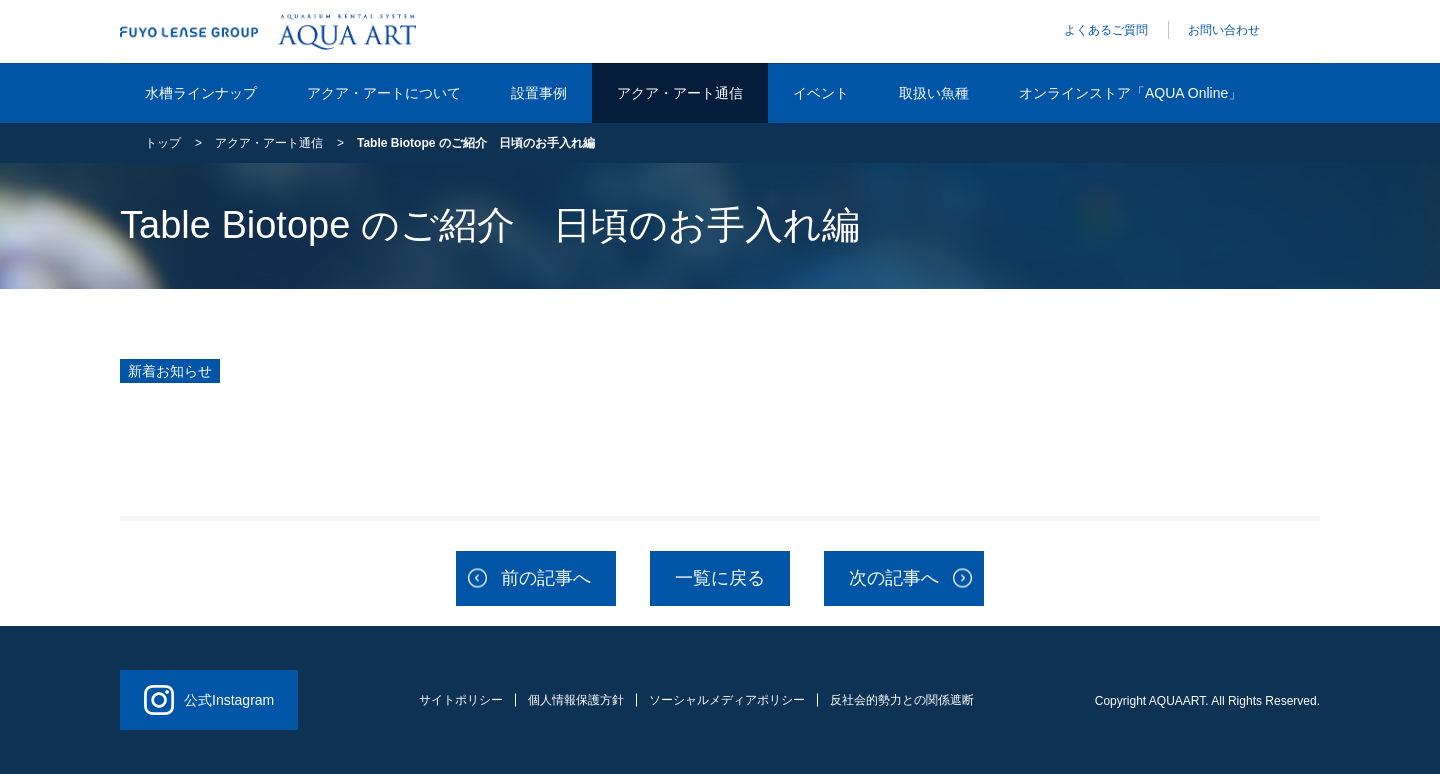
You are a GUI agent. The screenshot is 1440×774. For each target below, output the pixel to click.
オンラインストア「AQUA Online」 (1130, 93)
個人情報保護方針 (576, 700)
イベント (821, 93)
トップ (163, 143)
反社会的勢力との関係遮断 (902, 700)
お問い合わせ (1224, 30)
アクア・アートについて (384, 93)
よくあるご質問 (1106, 30)
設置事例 (539, 93)
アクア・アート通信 (680, 93)
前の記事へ (546, 578)
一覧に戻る (720, 578)
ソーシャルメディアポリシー (727, 700)
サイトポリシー (461, 700)
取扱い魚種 (934, 93)
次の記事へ (894, 578)
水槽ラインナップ (201, 93)
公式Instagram (209, 700)
